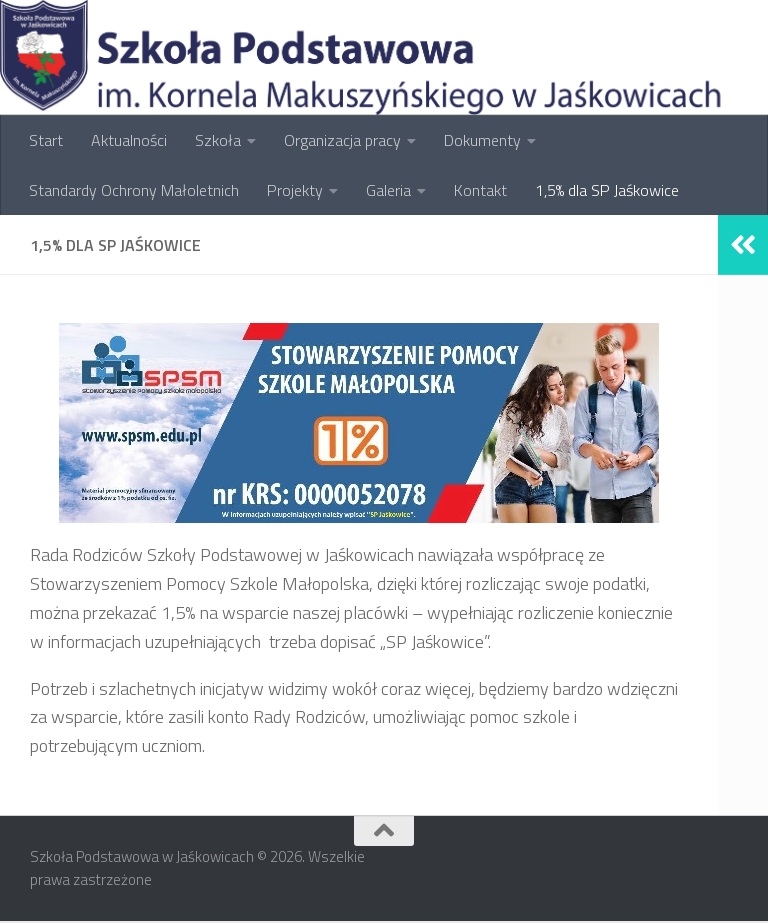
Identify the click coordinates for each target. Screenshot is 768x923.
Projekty (295, 190)
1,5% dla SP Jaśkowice (607, 190)
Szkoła (218, 140)
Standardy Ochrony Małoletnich (134, 190)
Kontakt (480, 190)
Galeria (388, 190)
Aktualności (129, 140)
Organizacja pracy (342, 140)
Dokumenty (482, 140)
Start (46, 140)
